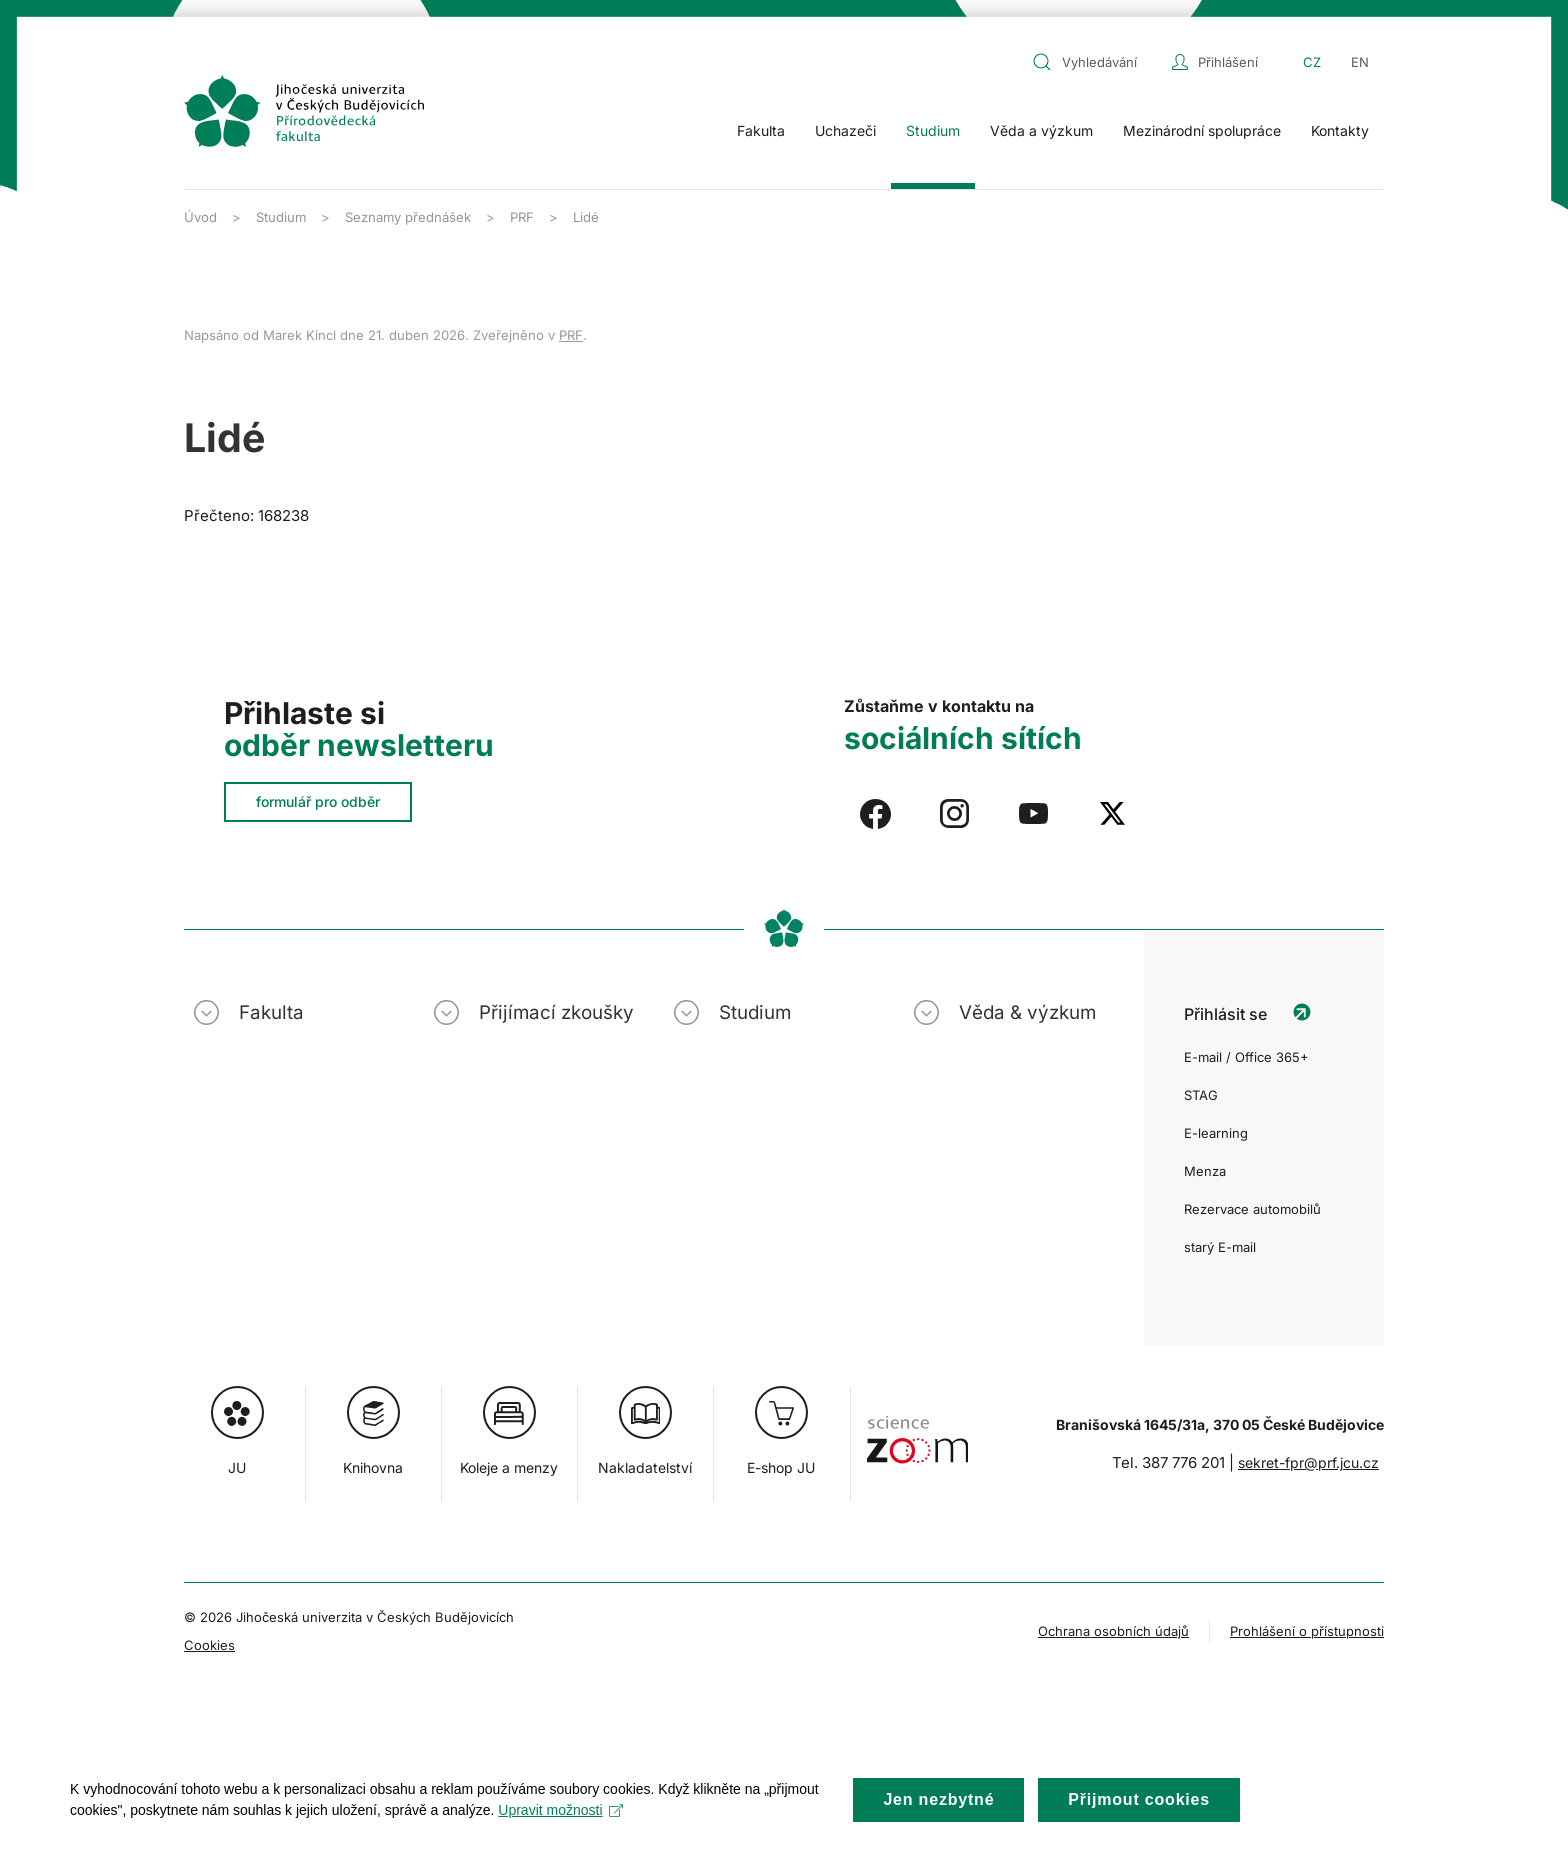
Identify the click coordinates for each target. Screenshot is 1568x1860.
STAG (1201, 1095)
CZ (1312, 62)
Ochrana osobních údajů (1113, 1631)
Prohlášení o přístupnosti (1307, 1631)
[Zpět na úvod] (304, 111)
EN (1360, 62)
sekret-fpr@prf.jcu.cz (1308, 1462)
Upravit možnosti (560, 1824)
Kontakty (1340, 130)
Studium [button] (933, 130)
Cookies (209, 1645)
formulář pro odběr (318, 801)
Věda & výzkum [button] (1027, 1012)
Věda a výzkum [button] (1041, 130)
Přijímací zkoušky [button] (556, 1012)
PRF (571, 335)
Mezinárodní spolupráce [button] (1202, 130)
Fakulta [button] (761, 130)
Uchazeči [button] (845, 130)
